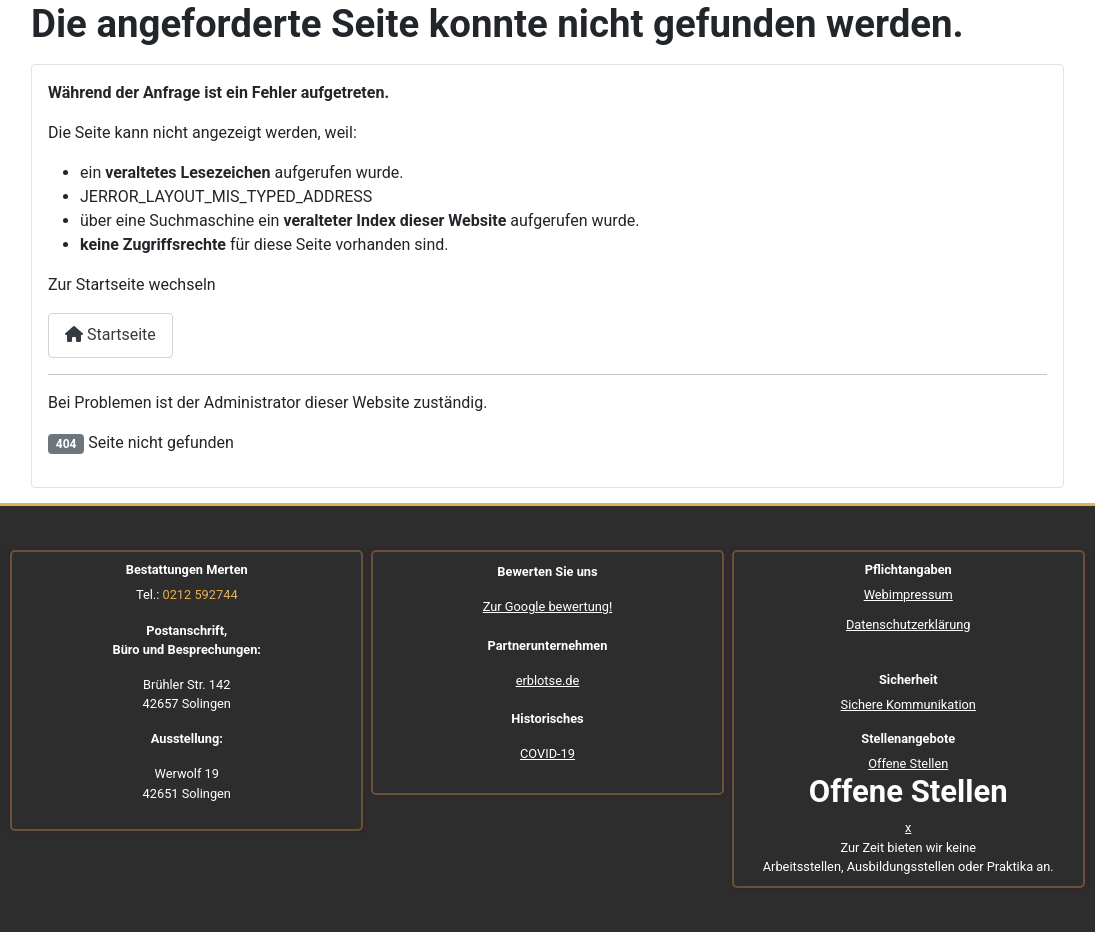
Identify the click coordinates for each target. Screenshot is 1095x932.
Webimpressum (908, 594)
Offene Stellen (908, 763)
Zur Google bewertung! (548, 606)
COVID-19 (547, 753)
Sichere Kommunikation (908, 704)
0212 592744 (199, 594)
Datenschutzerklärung (908, 624)
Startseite (110, 334)
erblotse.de (548, 680)
